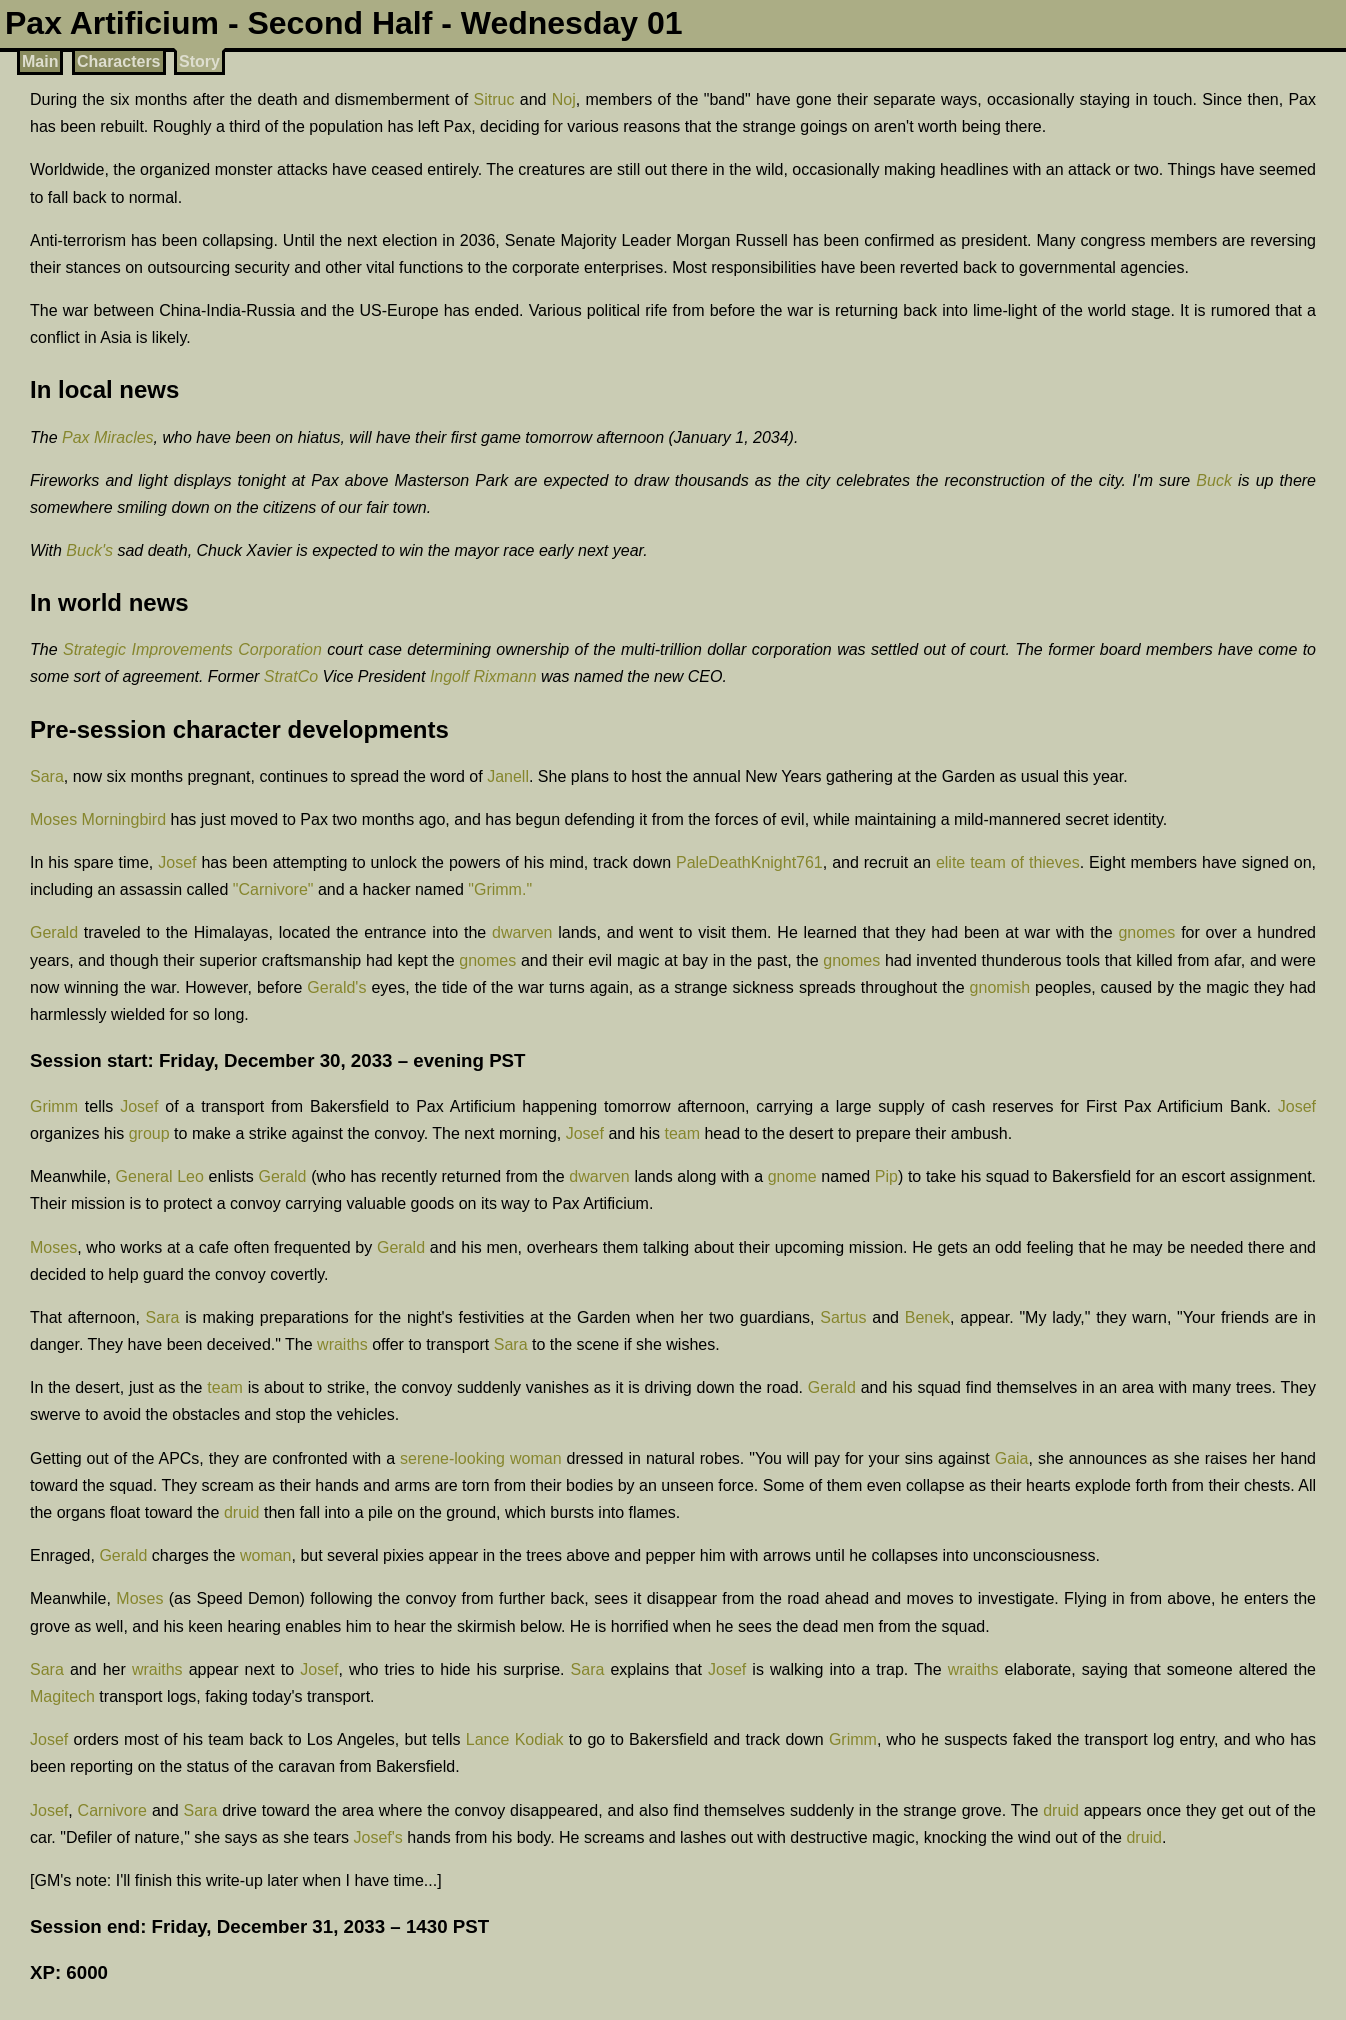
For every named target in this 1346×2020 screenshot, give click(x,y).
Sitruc (494, 99)
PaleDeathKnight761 (749, 862)
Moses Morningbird (98, 819)
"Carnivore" (273, 889)
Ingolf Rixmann (483, 676)
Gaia (1012, 1458)
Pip (886, 1176)
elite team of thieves (1008, 862)
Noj (564, 99)
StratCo (291, 676)
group (149, 1133)
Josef (177, 862)
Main (40, 61)
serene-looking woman (481, 1458)
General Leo (160, 1176)
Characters (119, 61)
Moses (53, 1247)
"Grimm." (500, 889)
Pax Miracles (108, 437)
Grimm (54, 1106)
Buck (1214, 480)
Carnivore (112, 1810)
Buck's (89, 550)
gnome (792, 1176)
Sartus (843, 1317)
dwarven (522, 932)
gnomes (1146, 932)
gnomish (1000, 987)
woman (266, 1555)
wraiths (342, 1344)
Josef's (378, 1837)
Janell (508, 776)
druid (242, 1512)
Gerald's (336, 987)
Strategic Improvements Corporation (192, 649)
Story (199, 61)
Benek (927, 1317)
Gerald (54, 932)
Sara (47, 776)
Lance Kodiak (515, 1739)
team (682, 1133)
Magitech (62, 1696)
